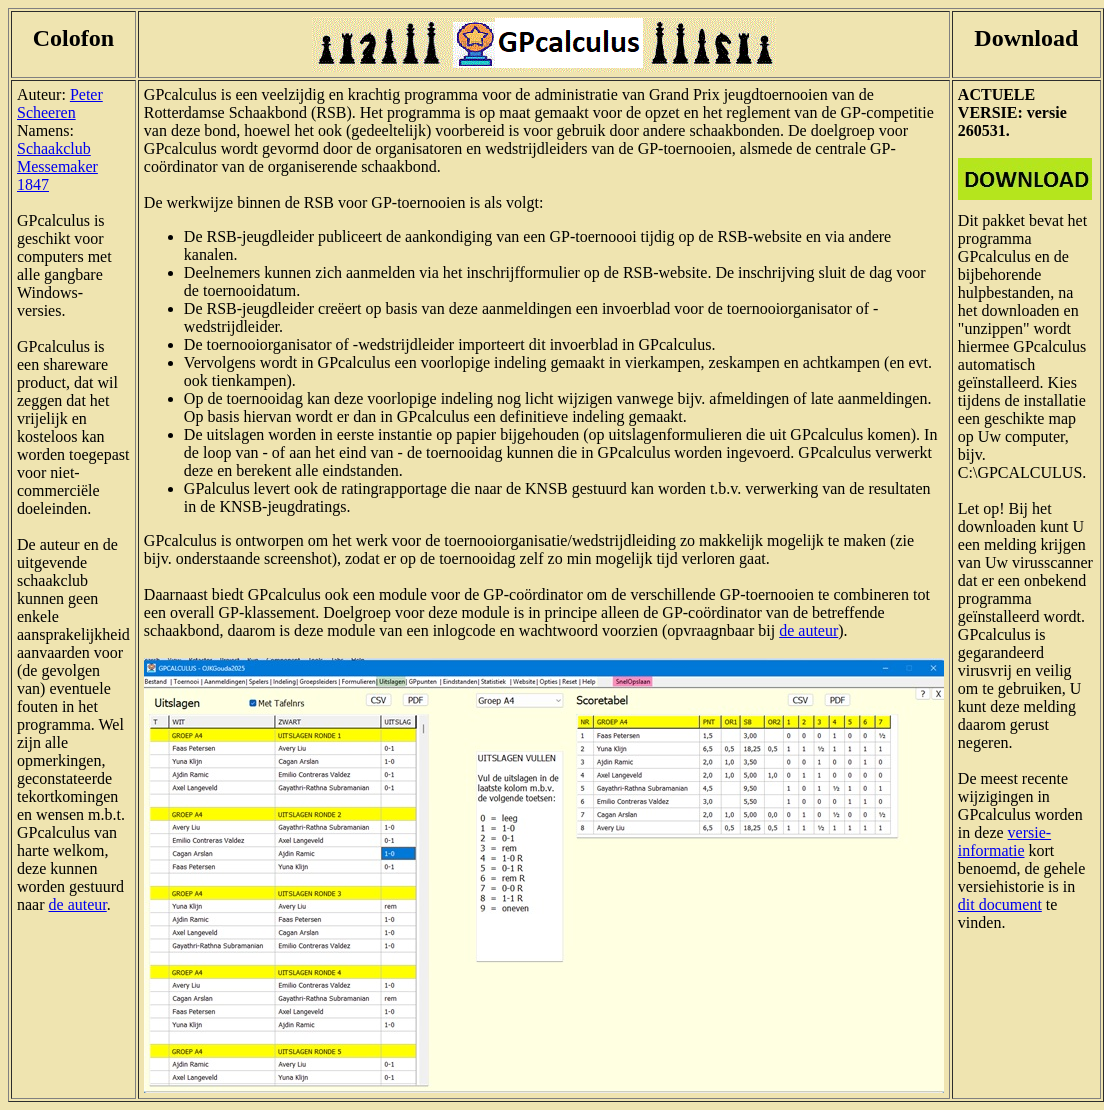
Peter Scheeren (60, 103)
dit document (1000, 904)
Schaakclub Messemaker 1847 (57, 166)
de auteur (78, 904)
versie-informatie (1004, 841)
